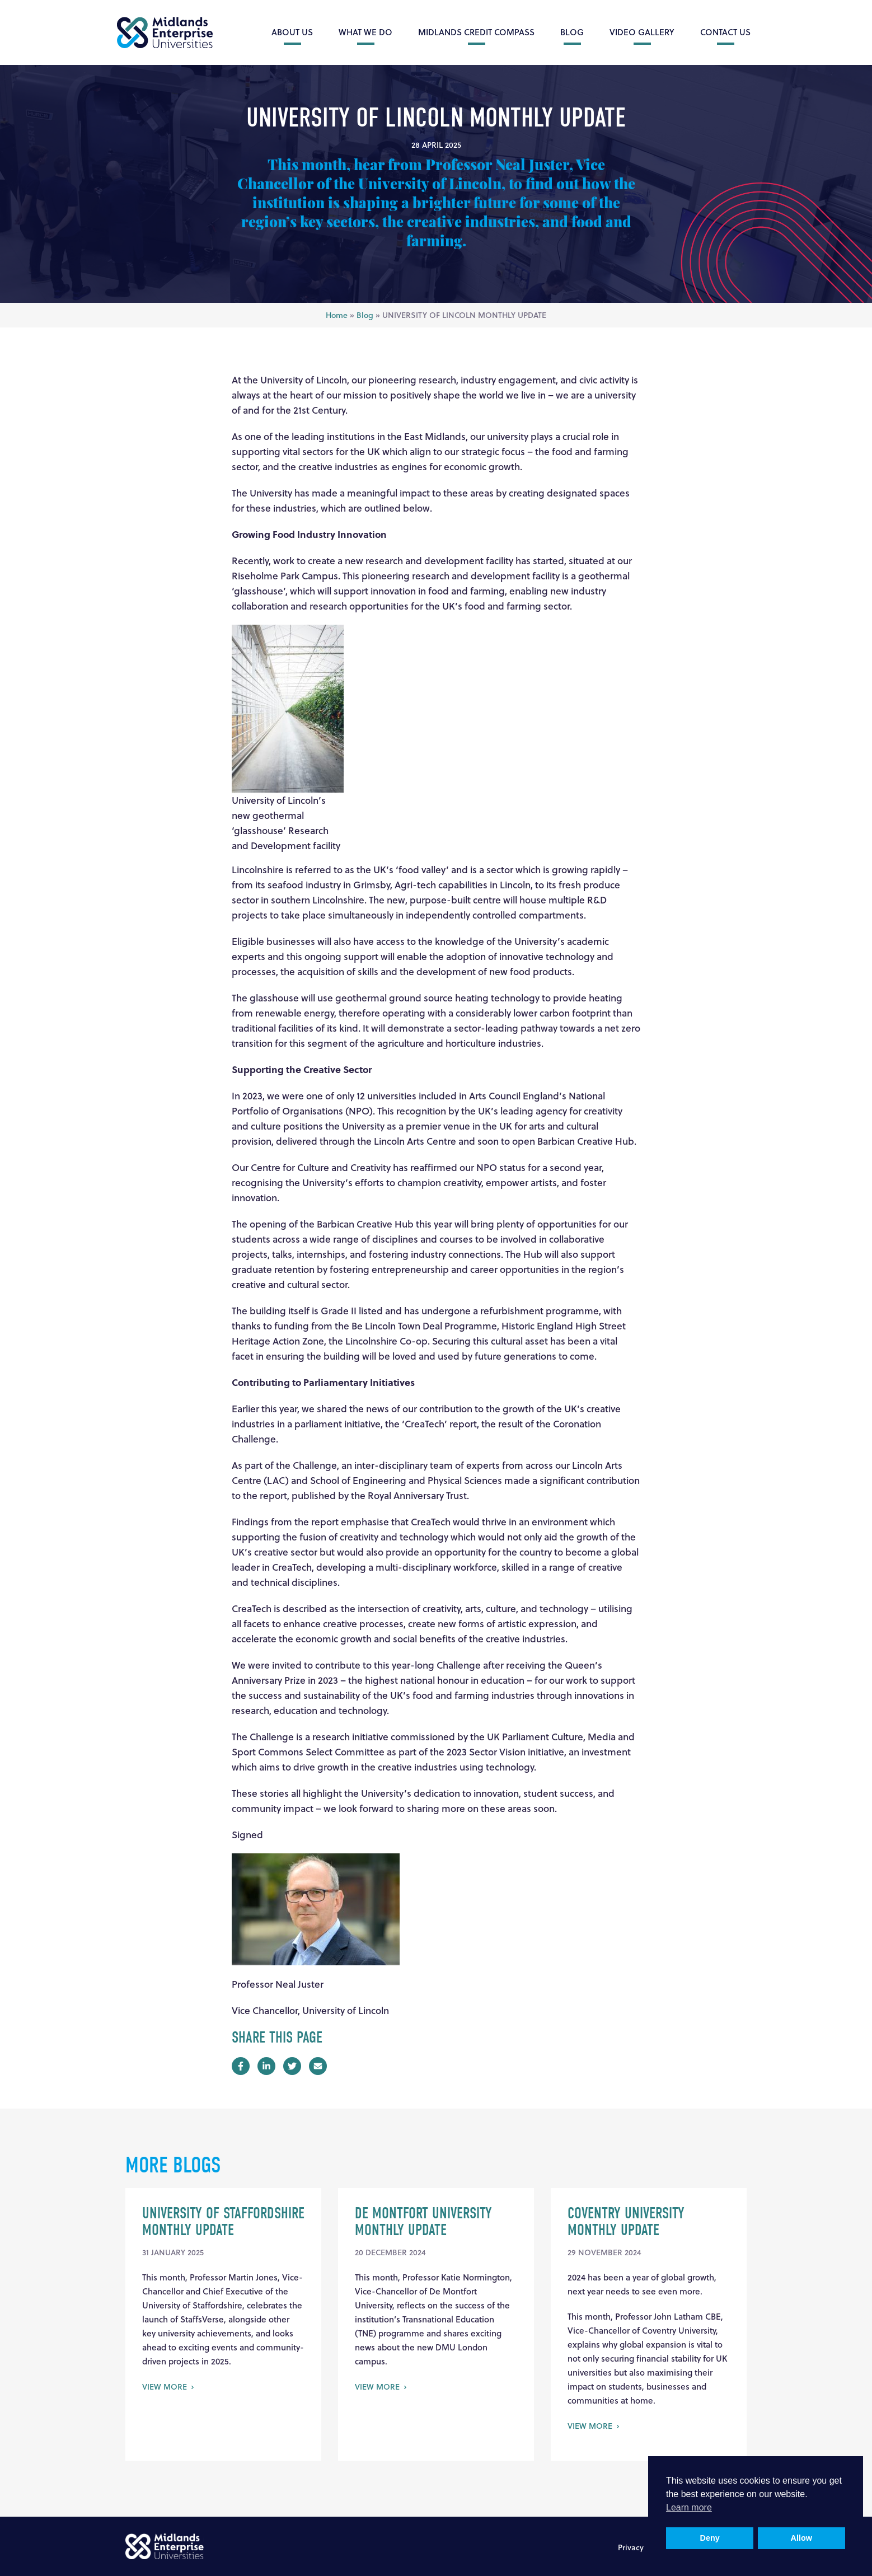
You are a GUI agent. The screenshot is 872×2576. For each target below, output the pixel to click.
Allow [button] (801, 2537)
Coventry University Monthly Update (626, 2221)
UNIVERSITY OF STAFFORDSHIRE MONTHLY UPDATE (223, 2221)
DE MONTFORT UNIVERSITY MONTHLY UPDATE (423, 2221)
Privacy (631, 2547)
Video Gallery (642, 32)
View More (164, 2386)
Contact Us (725, 32)
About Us (292, 32)
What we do (365, 32)
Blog (572, 32)
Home (337, 315)
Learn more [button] (689, 2507)
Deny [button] (710, 2537)
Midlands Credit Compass (476, 32)
